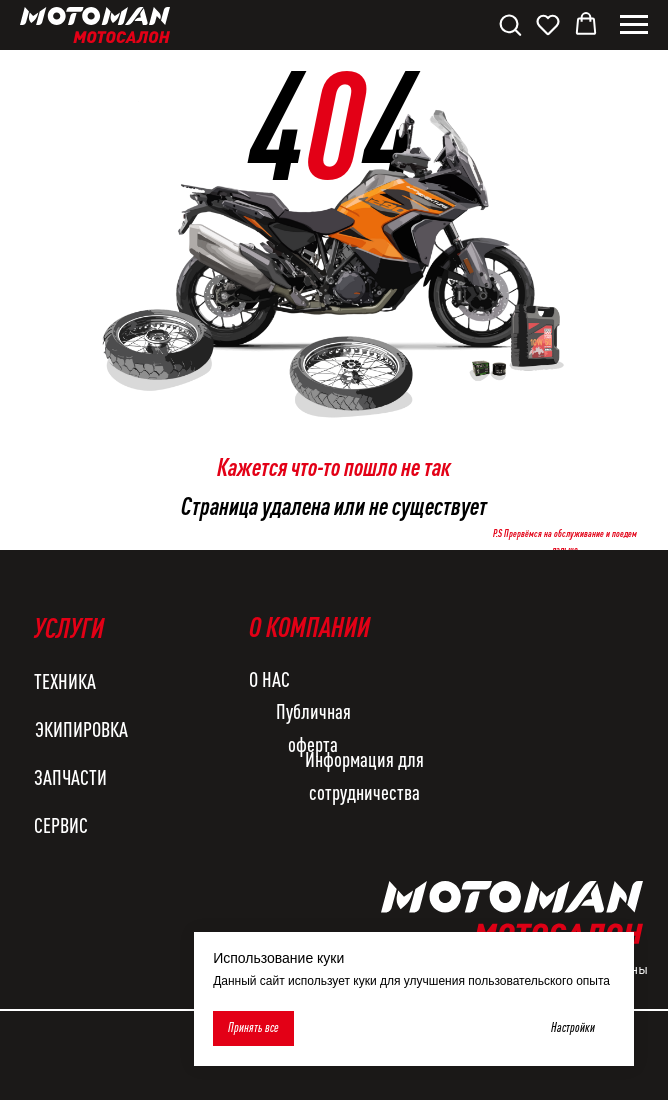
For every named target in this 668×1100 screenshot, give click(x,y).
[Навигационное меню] (634, 25)
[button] (510, 24)
